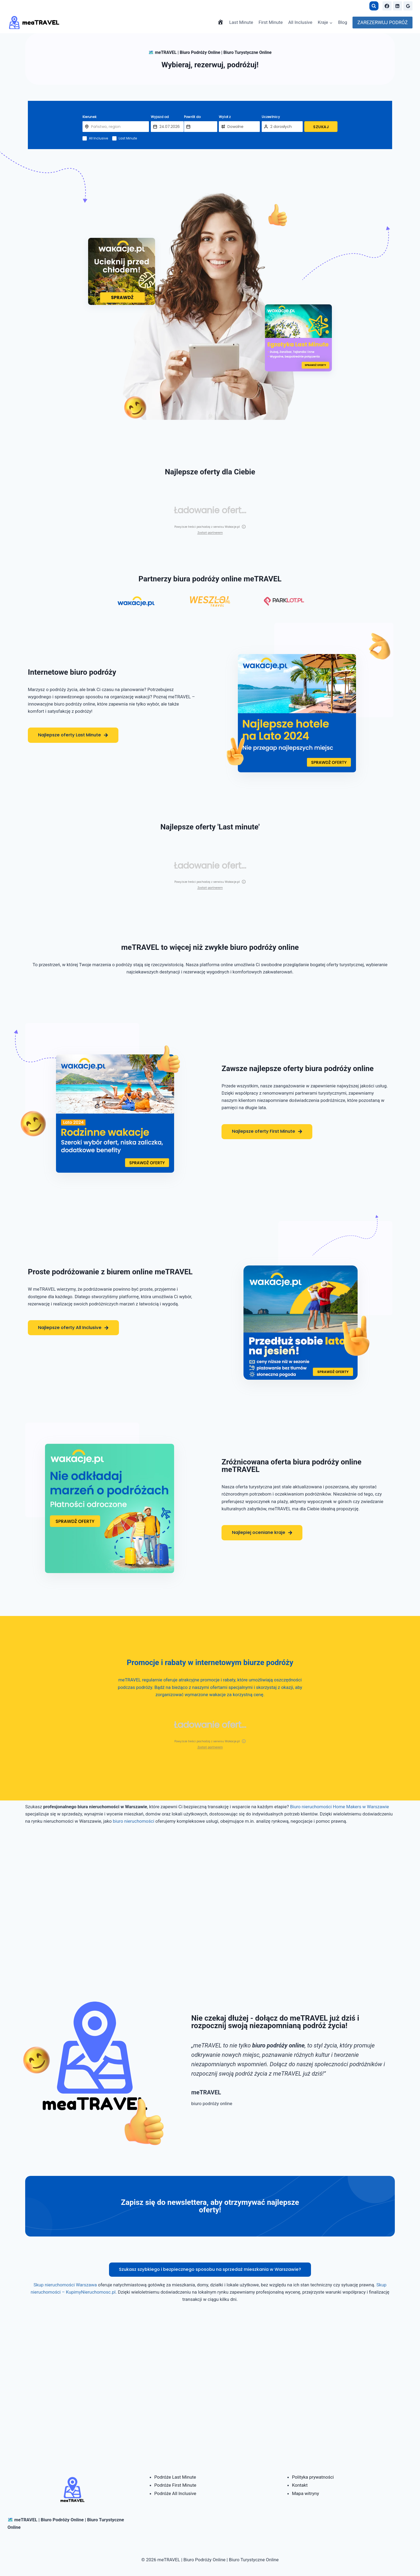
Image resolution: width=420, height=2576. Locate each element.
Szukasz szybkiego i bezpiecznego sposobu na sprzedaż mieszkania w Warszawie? (210, 2270)
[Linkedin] (397, 5)
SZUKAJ (321, 127)
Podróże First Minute (175, 2485)
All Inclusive (300, 22)
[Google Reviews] (407, 5)
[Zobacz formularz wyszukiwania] (373, 5)
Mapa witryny (305, 2493)
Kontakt (300, 2485)
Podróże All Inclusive (175, 2493)
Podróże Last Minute (175, 2477)
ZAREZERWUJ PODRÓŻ (382, 22)
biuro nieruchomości (133, 1821)
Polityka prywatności (313, 2477)
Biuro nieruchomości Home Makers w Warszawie (339, 1806)
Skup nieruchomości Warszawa (65, 2287)
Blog (342, 22)
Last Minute (241, 22)
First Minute (270, 22)
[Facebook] (387, 5)
